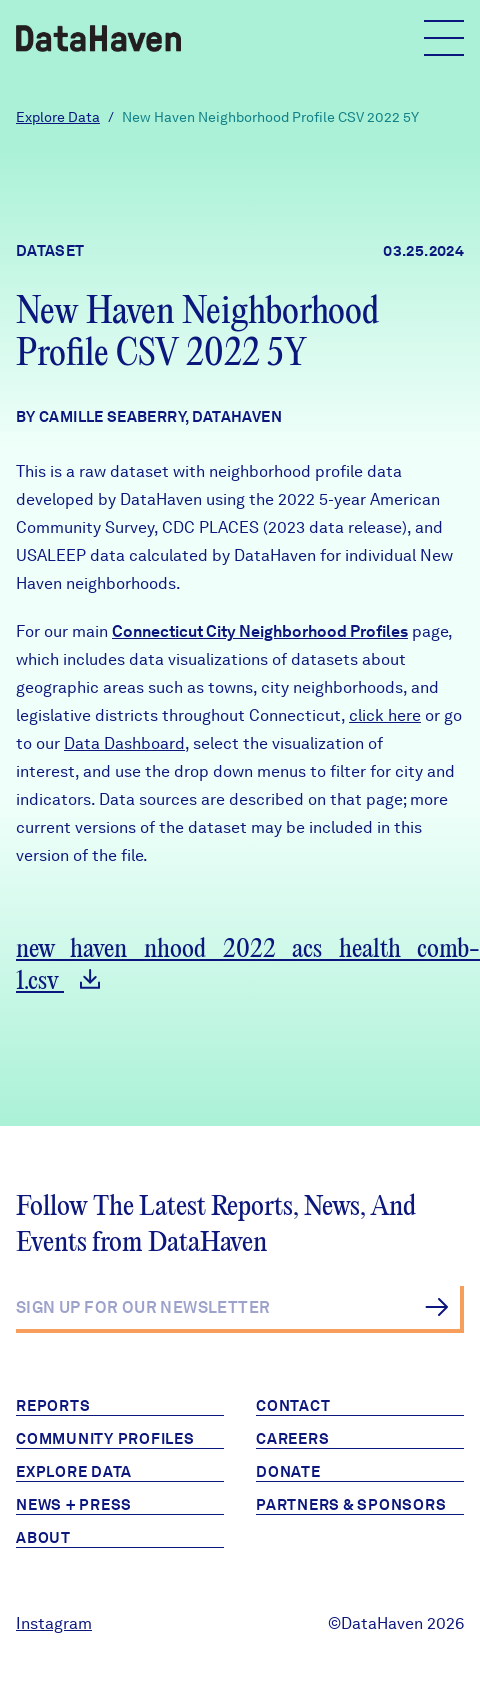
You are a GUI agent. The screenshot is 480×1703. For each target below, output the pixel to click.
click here (385, 715)
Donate (288, 1472)
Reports (53, 1406)
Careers (292, 1439)
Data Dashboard (124, 743)
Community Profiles (105, 1439)
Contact (293, 1406)
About (43, 1538)
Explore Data (58, 117)
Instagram (54, 1623)
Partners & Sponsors (351, 1505)
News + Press (74, 1505)
